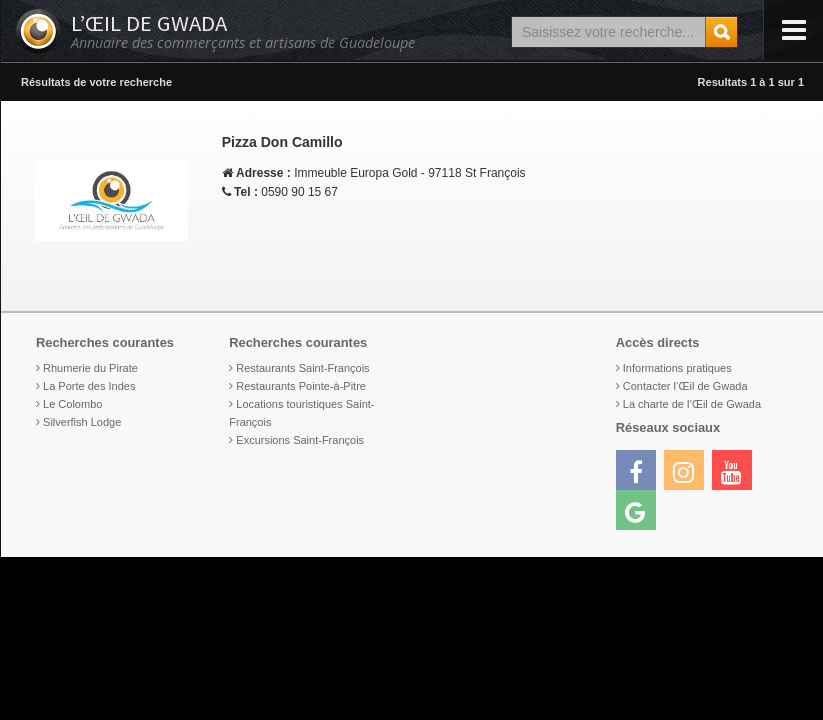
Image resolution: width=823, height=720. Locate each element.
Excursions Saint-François (300, 440)
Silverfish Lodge (82, 422)
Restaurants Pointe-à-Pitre (301, 386)
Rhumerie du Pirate (90, 368)
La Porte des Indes (89, 386)
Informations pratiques (677, 368)
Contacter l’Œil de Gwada (685, 386)
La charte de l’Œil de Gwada (692, 404)
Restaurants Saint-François (302, 368)
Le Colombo (72, 404)
